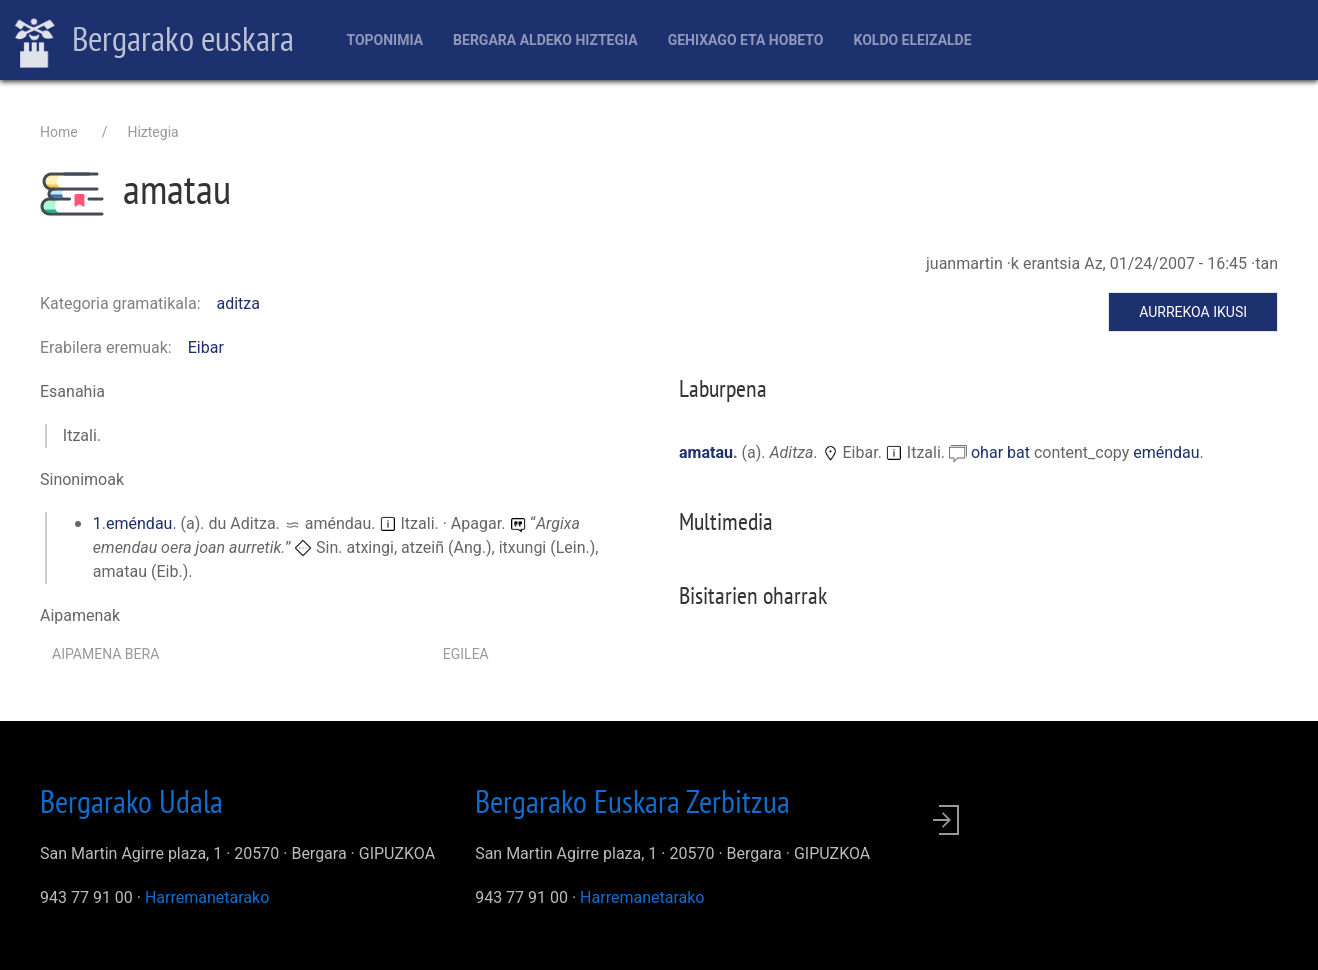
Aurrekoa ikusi (1193, 312)
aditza (239, 303)
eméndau (139, 523)
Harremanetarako (207, 897)
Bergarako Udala (131, 801)
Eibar (206, 347)
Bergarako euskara (154, 41)
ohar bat (1002, 452)
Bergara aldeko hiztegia (545, 40)
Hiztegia (152, 132)
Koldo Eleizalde (912, 40)
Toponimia (384, 40)
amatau (706, 452)
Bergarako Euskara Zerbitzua (632, 801)
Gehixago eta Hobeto (746, 40)
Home (59, 132)
